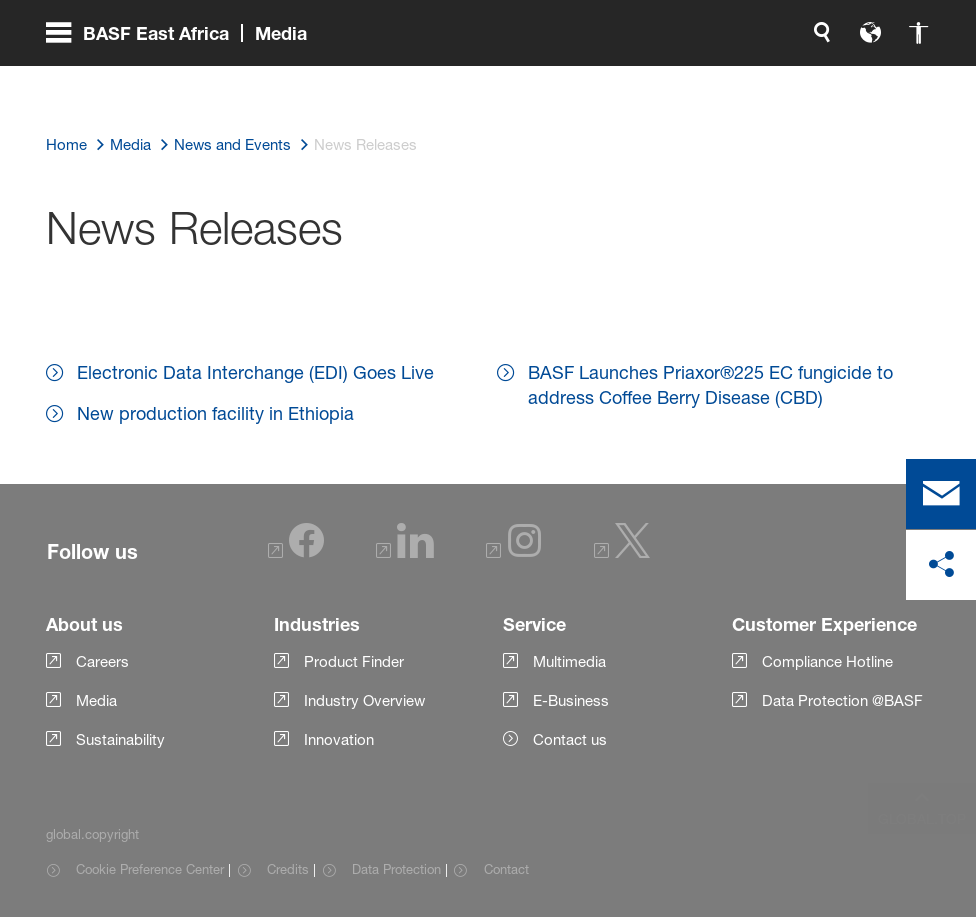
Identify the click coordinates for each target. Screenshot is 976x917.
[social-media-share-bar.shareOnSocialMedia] (941, 565)
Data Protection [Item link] (396, 869)
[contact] (941, 494)
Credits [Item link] (288, 869)
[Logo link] (850, 80)
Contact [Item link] (506, 869)
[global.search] (612, 80)
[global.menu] (184, 80)
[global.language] (660, 80)
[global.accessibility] (708, 80)
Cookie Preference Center (150, 869)
